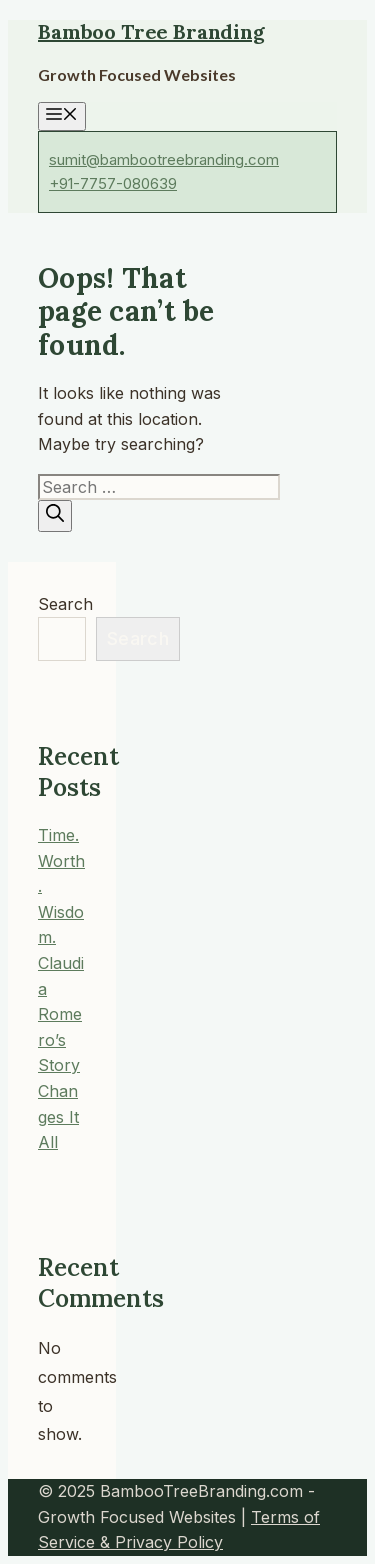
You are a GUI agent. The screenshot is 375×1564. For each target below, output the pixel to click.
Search (65, 604)
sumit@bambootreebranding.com (164, 159)
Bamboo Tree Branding (151, 31)
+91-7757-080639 (113, 183)
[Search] (55, 515)
